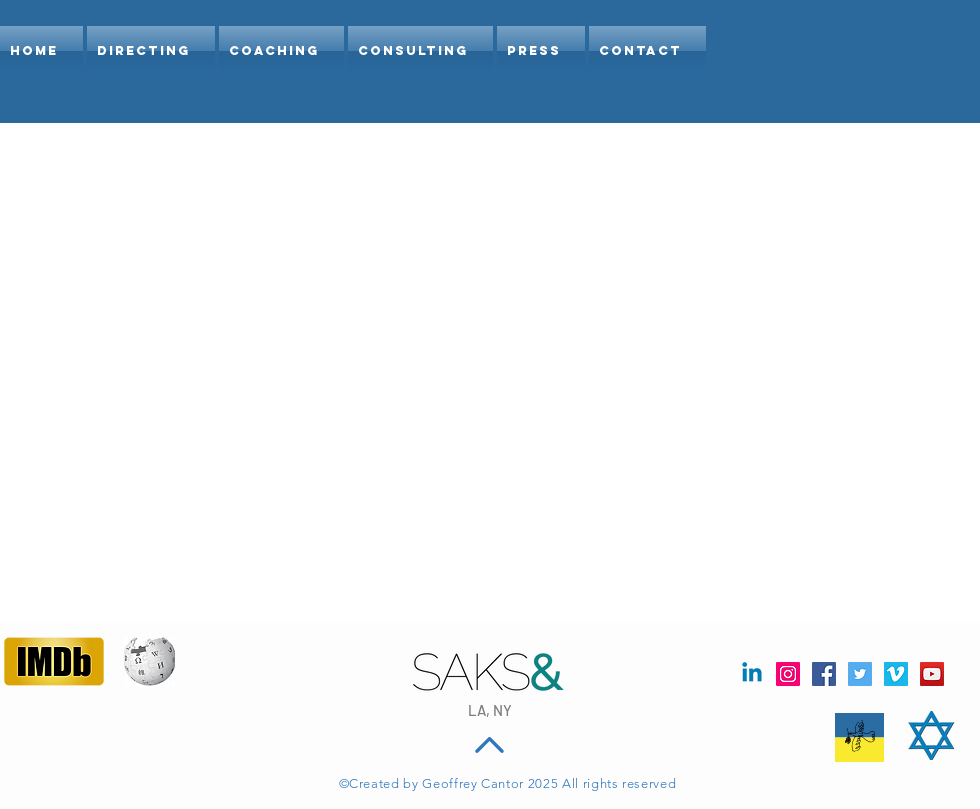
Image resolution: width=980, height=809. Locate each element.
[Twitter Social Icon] (860, 674)
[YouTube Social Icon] (932, 674)
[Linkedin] (752, 674)
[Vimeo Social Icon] (896, 674)
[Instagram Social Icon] (788, 674)
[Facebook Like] (42, 734)
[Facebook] (824, 674)
